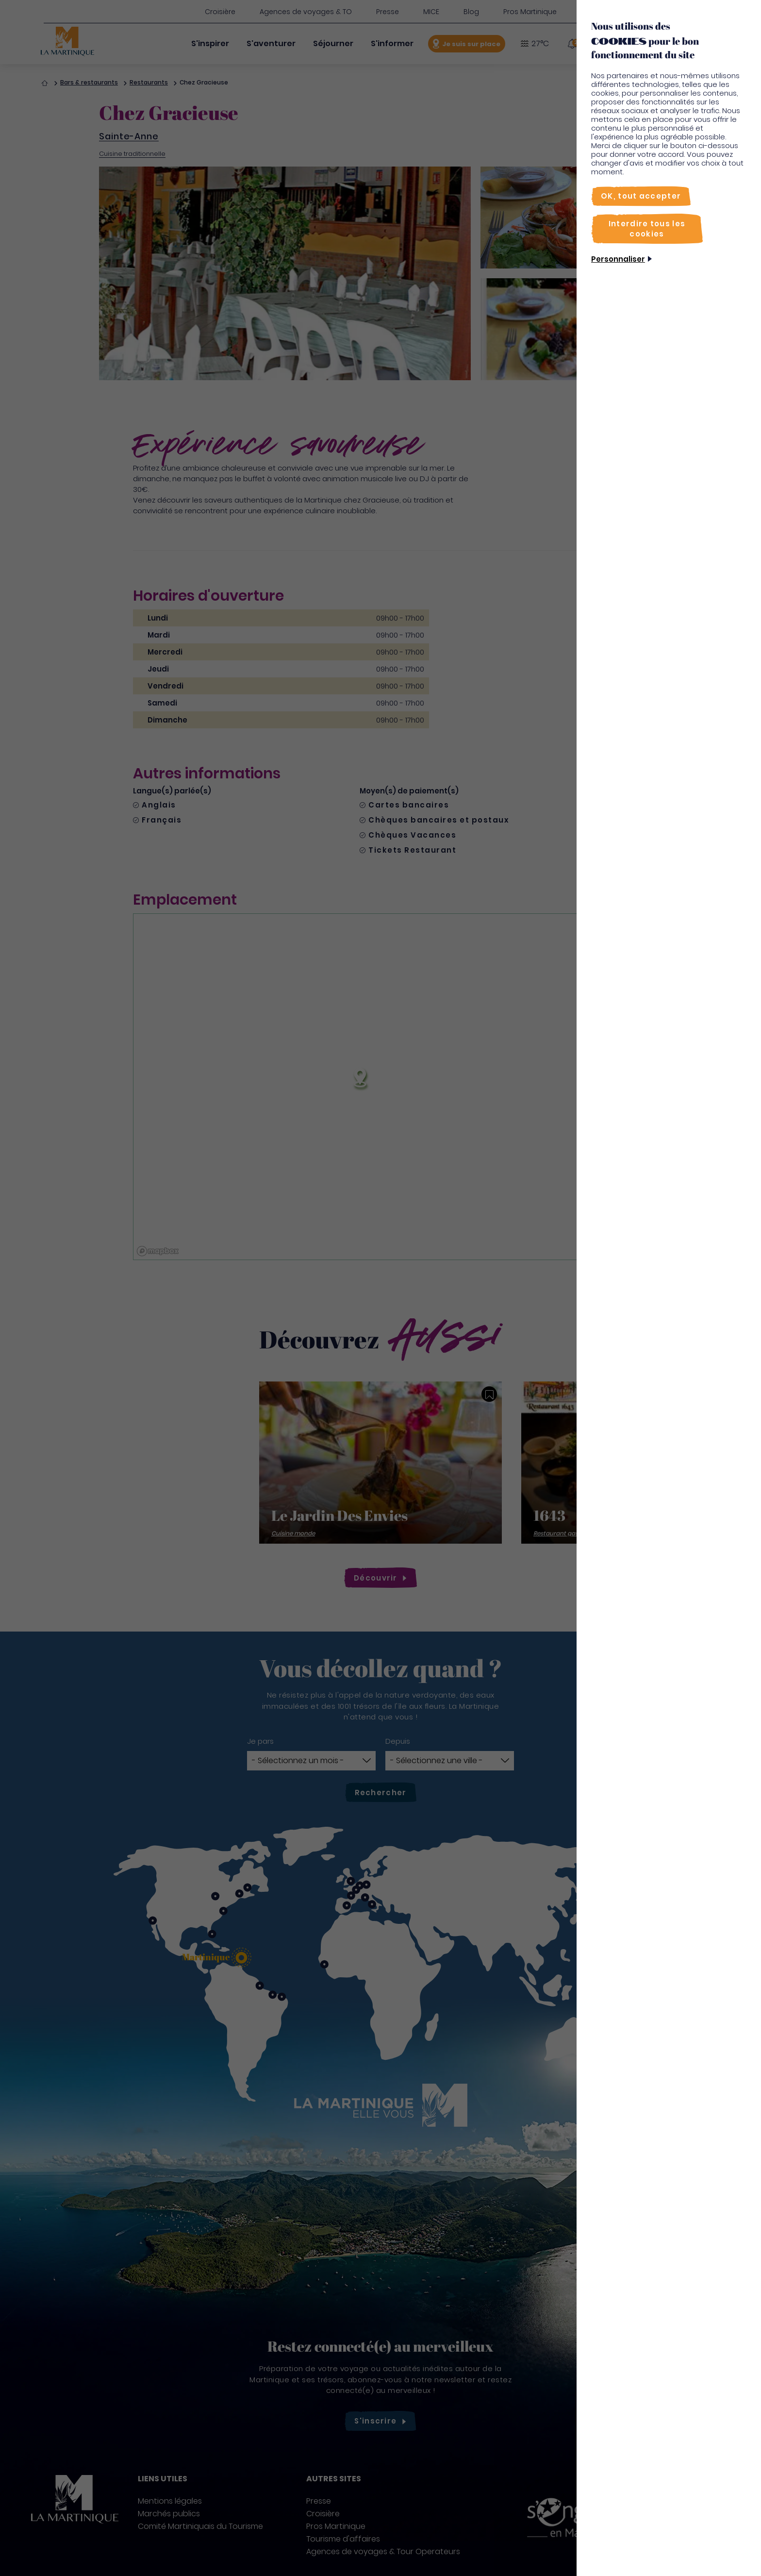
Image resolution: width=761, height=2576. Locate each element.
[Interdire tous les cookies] (647, 229)
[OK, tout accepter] (641, 196)
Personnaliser (618, 259)
